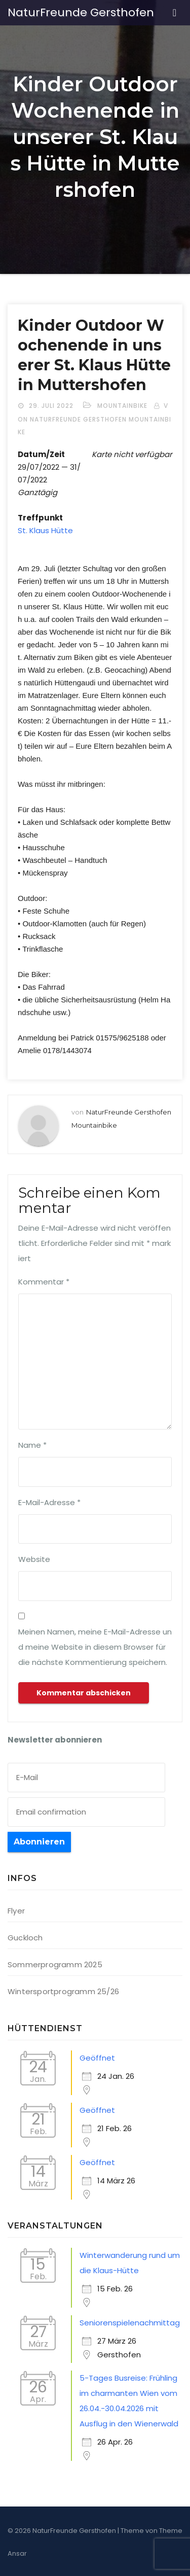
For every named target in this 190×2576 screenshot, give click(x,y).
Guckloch (25, 1937)
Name (32, 1445)
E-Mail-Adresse (49, 1502)
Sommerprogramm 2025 (55, 1964)
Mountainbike (122, 405)
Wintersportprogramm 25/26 (63, 1991)
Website (34, 1559)
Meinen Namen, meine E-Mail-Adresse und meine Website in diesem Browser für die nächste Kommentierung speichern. (95, 1646)
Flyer (16, 1910)
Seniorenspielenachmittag (130, 2322)
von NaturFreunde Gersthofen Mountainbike (94, 418)
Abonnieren (39, 1842)
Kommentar (43, 1281)
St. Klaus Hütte (45, 530)
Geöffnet (97, 2057)
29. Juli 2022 (52, 405)
